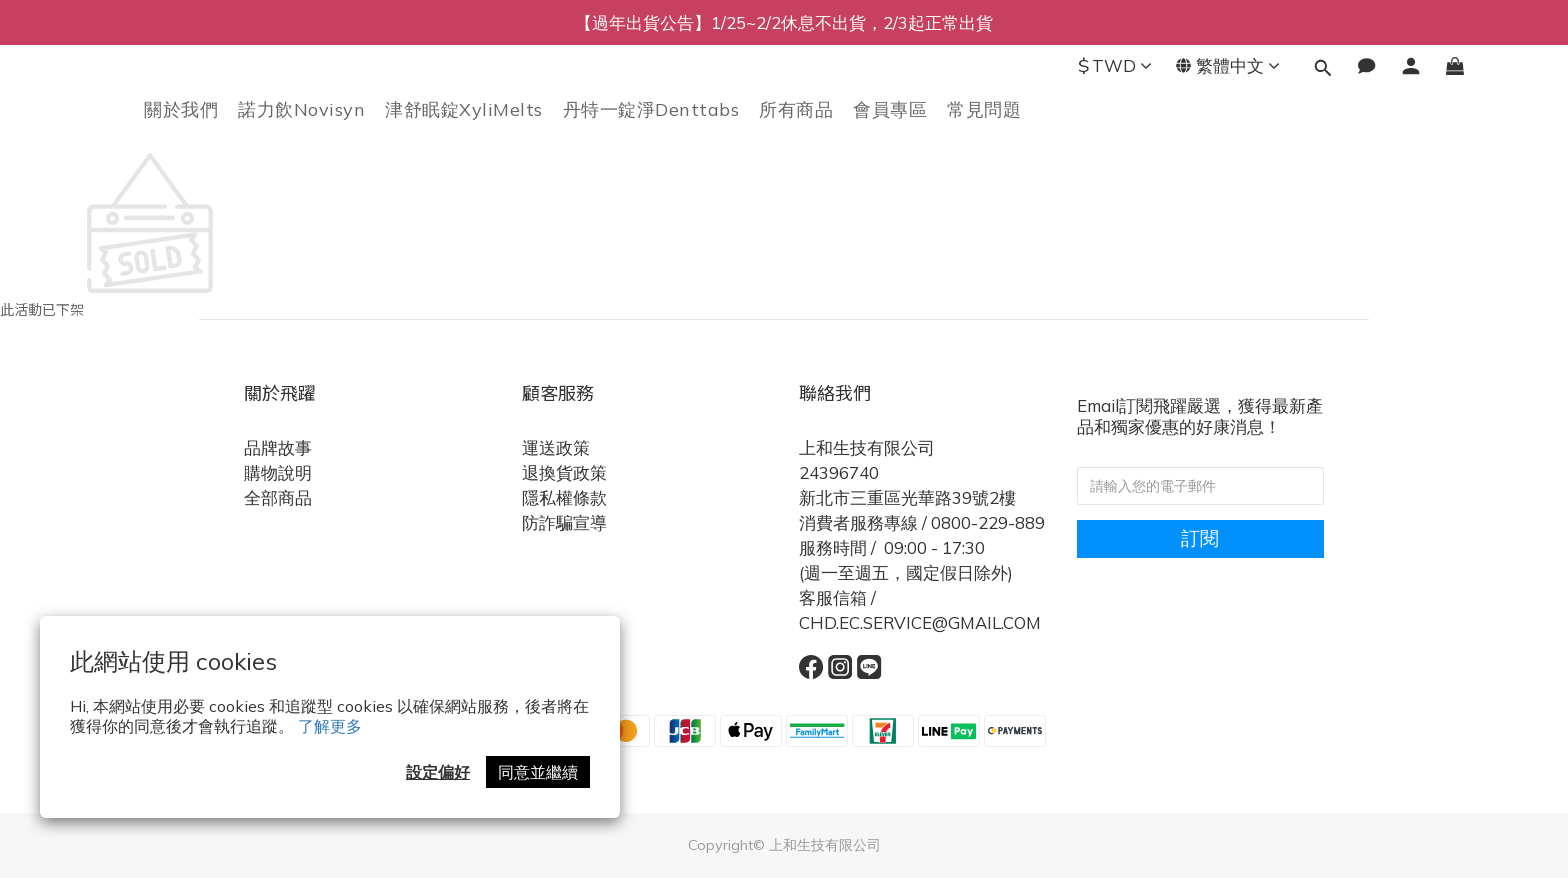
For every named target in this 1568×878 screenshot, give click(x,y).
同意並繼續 (538, 772)
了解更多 (330, 726)
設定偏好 (438, 772)
